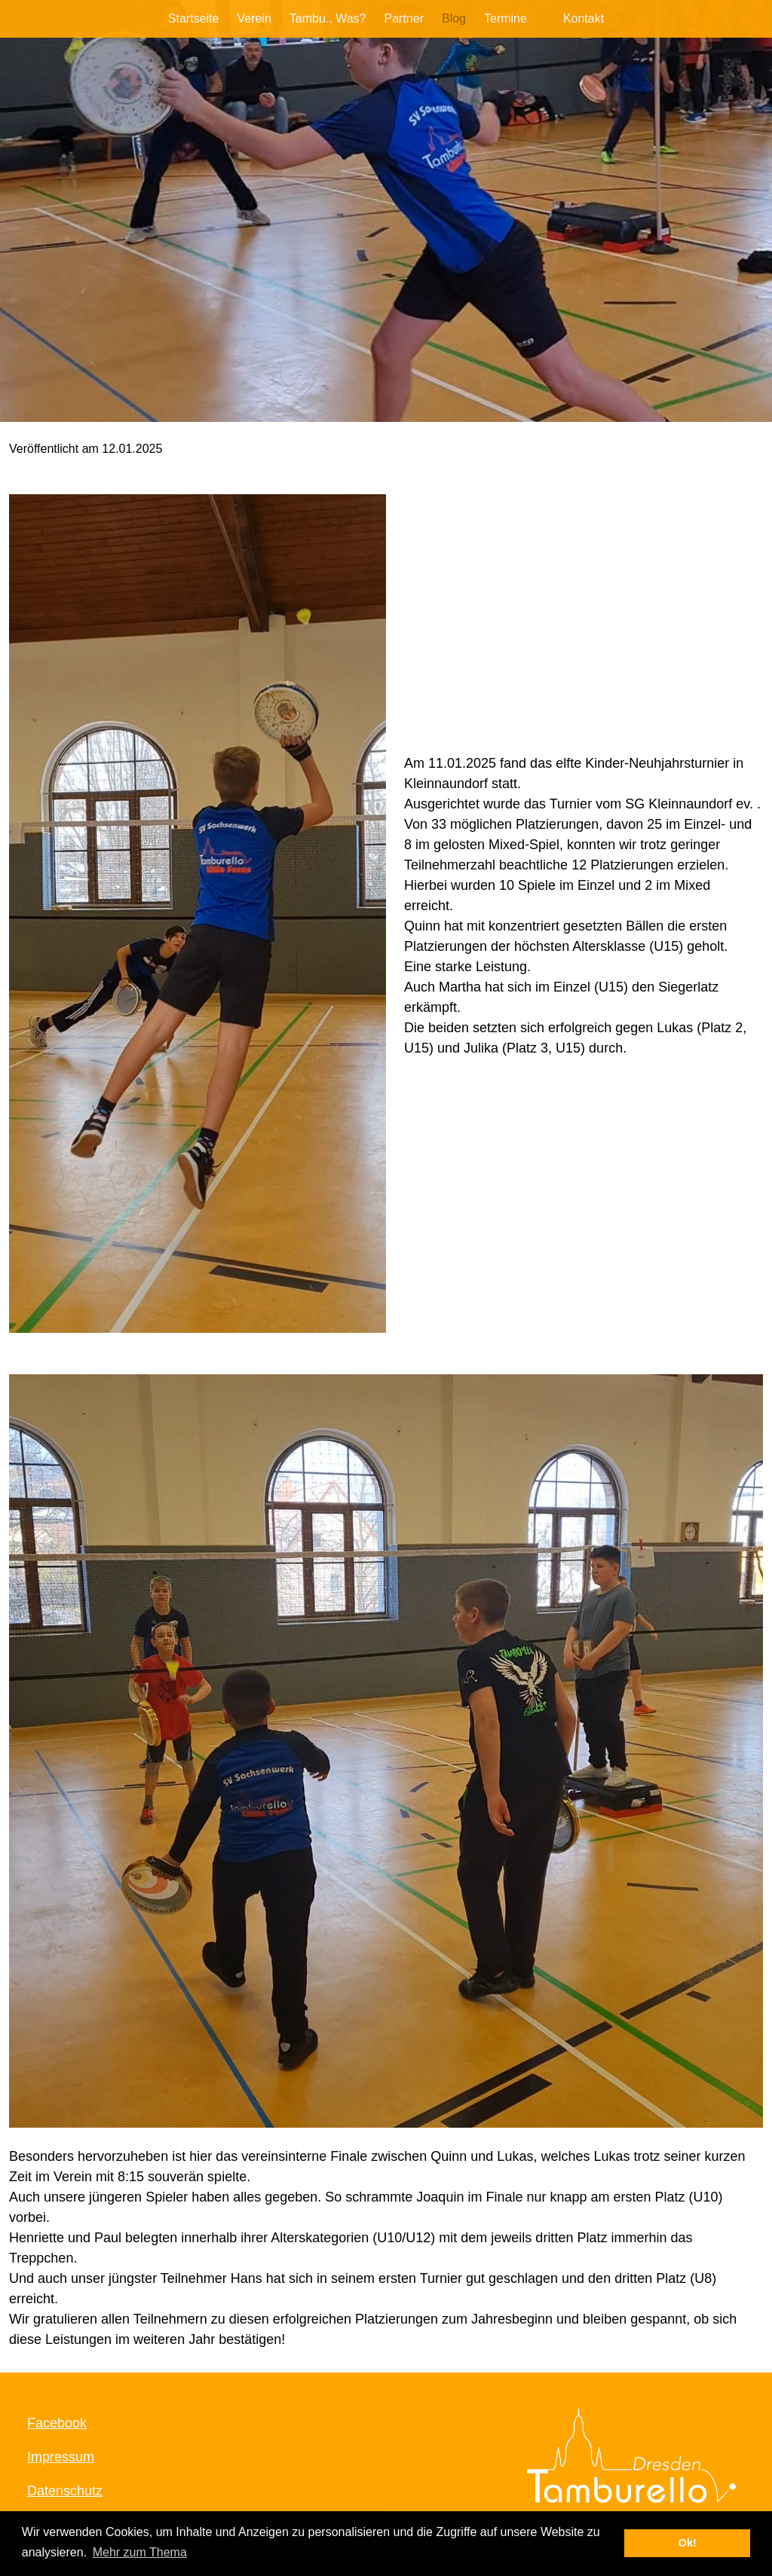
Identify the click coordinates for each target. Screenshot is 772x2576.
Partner (403, 18)
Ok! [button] (688, 2543)
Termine (505, 18)
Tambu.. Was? (328, 18)
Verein (254, 18)
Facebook (57, 2423)
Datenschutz (65, 2490)
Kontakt (583, 18)
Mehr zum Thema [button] (140, 2552)
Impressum (60, 2456)
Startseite (193, 18)
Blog (454, 18)
